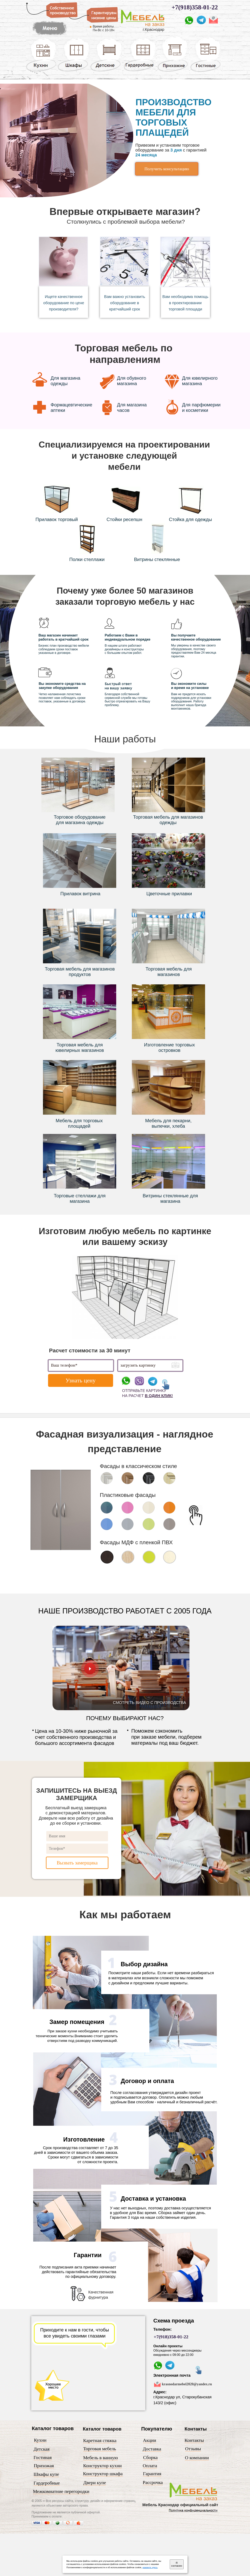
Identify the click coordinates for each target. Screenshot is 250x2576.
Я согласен (176, 2564)
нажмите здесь (149, 2567)
